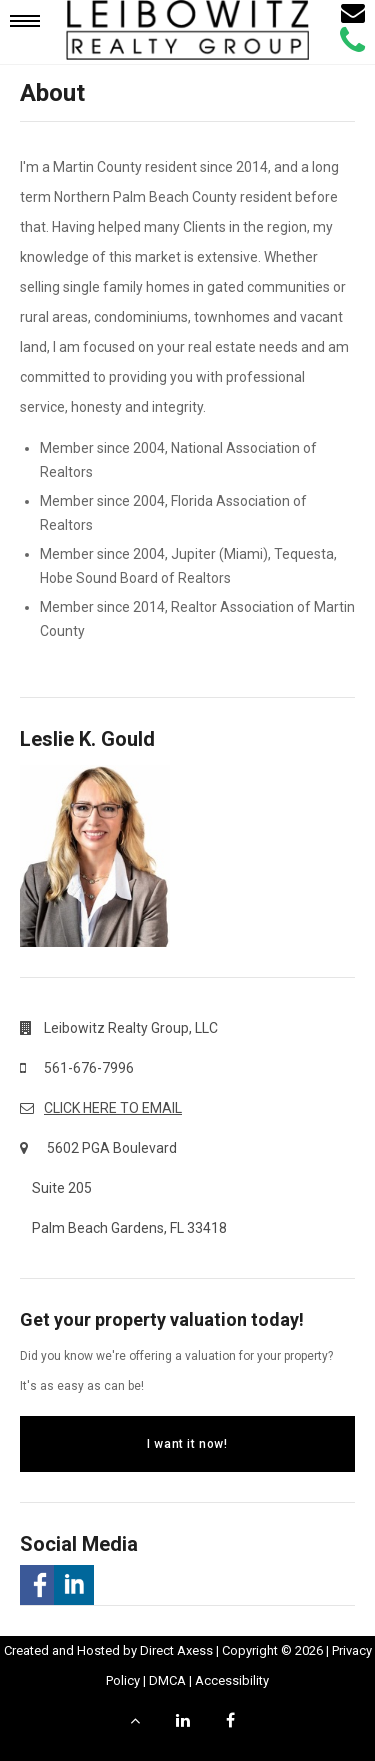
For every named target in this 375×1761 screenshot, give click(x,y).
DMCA (167, 1680)
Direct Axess (176, 1650)
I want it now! (187, 1444)
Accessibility (232, 1680)
